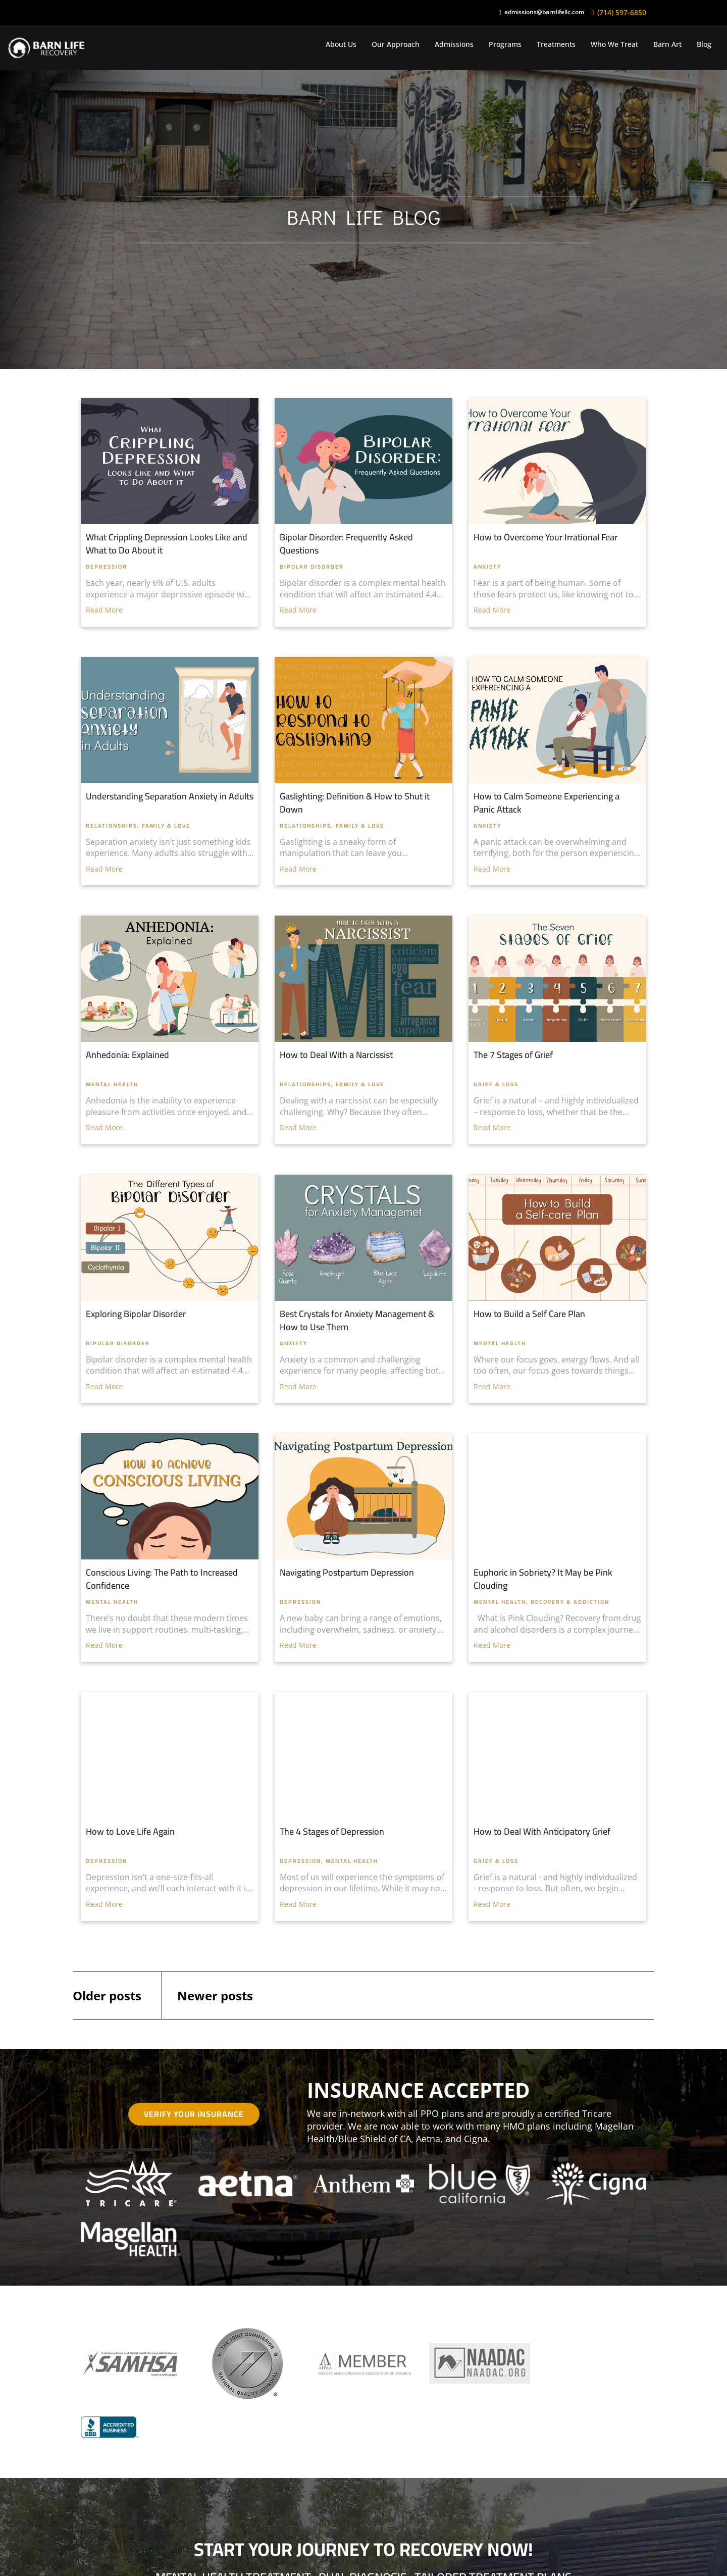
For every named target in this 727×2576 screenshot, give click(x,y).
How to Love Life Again (130, 1831)
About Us (341, 44)
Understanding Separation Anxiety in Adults (169, 796)
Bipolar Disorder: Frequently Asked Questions (346, 544)
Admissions (454, 44)
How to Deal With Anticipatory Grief (542, 1831)
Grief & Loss (496, 1084)
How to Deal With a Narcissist (336, 1054)
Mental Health (112, 1084)
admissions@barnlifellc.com (544, 12)
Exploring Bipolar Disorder (136, 1313)
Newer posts (215, 1995)
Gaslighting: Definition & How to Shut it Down (355, 803)
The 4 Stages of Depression (332, 1831)
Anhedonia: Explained (127, 1054)
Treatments (556, 44)
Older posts (107, 1995)
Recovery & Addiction (570, 1602)
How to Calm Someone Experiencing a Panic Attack (546, 803)
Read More (104, 610)
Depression (106, 567)
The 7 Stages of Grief (513, 1054)
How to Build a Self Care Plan (529, 1313)
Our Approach (396, 44)
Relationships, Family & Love (138, 826)
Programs (505, 44)
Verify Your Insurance (194, 2114)
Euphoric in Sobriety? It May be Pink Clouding (543, 1579)
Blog (704, 44)
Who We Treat (614, 44)
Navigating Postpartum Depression (347, 1572)
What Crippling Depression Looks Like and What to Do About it (166, 544)
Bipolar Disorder (312, 567)
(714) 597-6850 (621, 12)
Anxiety (487, 567)
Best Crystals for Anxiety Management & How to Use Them (357, 1320)
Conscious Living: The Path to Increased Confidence (162, 1579)
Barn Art (667, 44)
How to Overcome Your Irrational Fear (545, 537)
